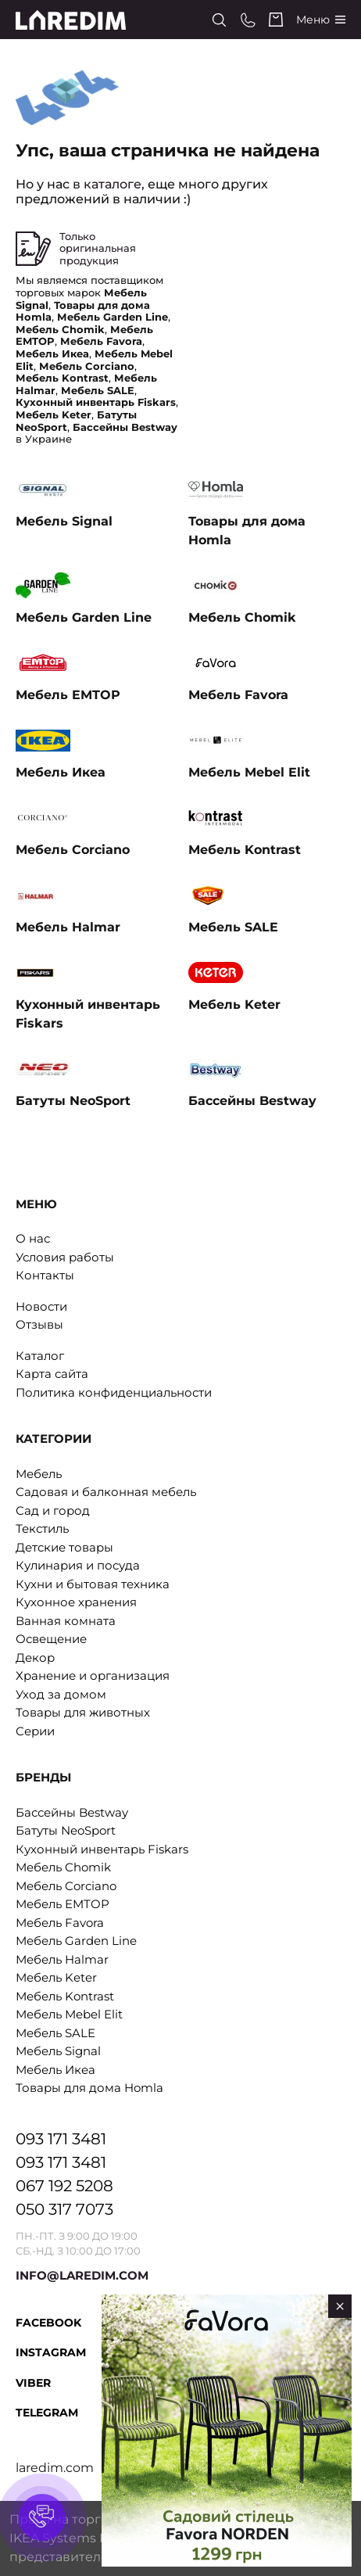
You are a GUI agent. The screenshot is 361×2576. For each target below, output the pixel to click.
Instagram (51, 2352)
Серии (35, 1731)
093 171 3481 (61, 2138)
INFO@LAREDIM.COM (82, 2275)
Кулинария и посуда (78, 1565)
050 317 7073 (64, 2209)
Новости (41, 1306)
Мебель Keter (56, 1977)
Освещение (51, 1638)
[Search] (219, 20)
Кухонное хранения (76, 1602)
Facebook (48, 2323)
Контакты (45, 1275)
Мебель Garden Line (76, 1940)
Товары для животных (83, 1712)
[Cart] (276, 19)
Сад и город (53, 1510)
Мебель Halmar (62, 1959)
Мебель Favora (60, 1922)
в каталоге (107, 184)
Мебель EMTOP (62, 1903)
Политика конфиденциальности (114, 1392)
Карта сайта (52, 1373)
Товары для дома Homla (89, 2087)
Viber (33, 2383)
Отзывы (39, 1324)
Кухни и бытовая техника (93, 1584)
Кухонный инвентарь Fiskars (102, 1849)
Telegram (47, 2413)
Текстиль (42, 1528)
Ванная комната (66, 1620)
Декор (35, 1657)
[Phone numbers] (248, 20)
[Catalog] (321, 20)
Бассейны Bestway (72, 1812)
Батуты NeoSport (66, 1830)
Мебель (39, 1473)
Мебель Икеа (55, 2069)
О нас (33, 1238)
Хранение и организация (93, 1675)
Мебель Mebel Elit (69, 2014)
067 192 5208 (64, 2185)
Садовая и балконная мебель (106, 1491)
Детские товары (64, 1547)
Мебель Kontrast (65, 1996)
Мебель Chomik (63, 1867)
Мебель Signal (58, 2050)
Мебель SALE (55, 2032)
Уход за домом (61, 1694)
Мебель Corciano (66, 1885)
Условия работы (65, 1257)
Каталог (40, 1355)
